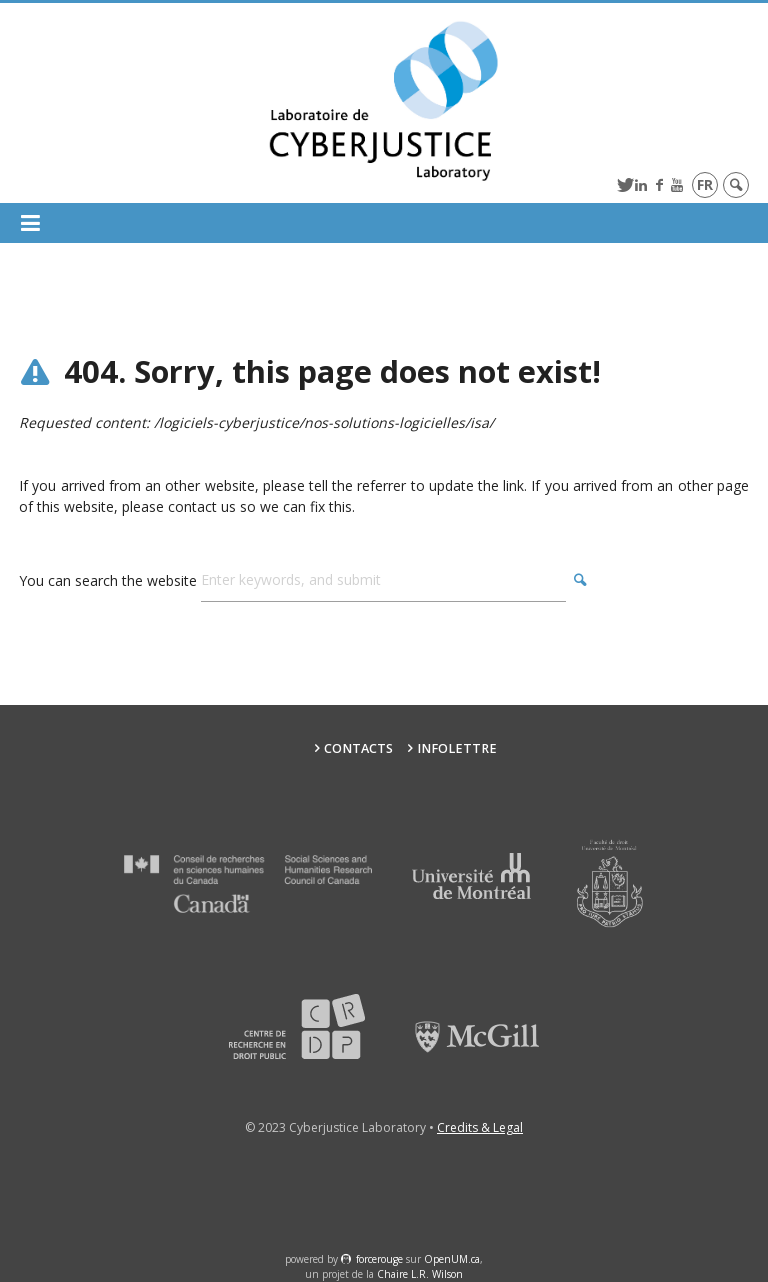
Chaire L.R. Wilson (420, 1274)
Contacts (358, 748)
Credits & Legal (480, 1127)
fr (705, 184)
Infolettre (457, 748)
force (379, 1259)
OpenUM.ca (452, 1259)
